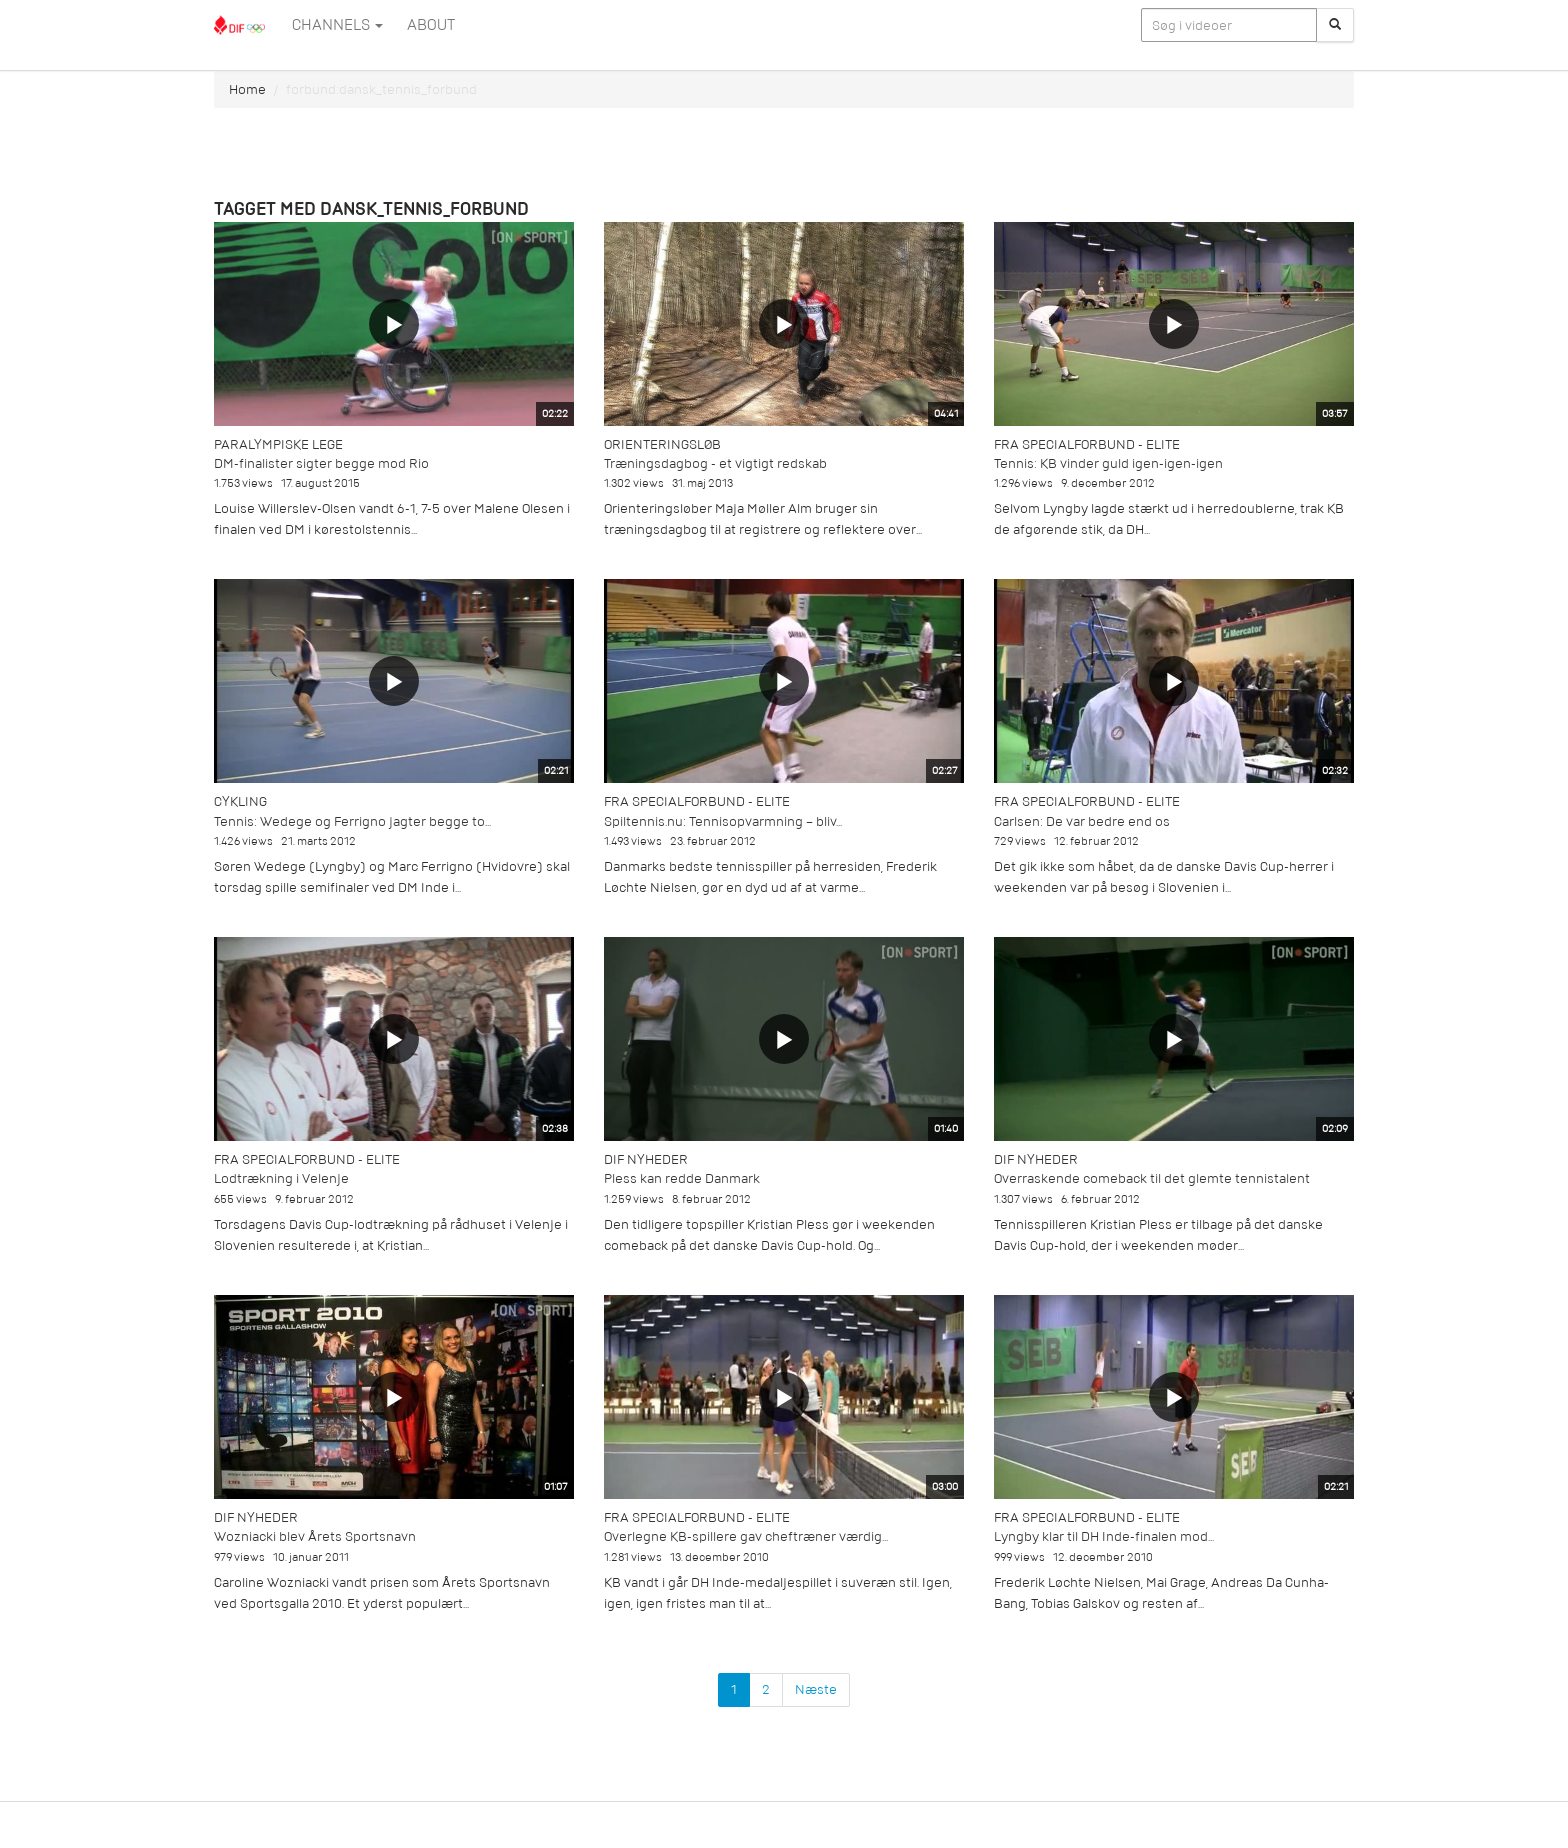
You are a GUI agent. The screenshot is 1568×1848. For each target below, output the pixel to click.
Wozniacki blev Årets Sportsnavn (315, 1536)
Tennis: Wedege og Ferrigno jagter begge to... (352, 821)
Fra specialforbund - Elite (1087, 444)
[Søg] (1335, 25)
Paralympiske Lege (278, 444)
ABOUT (431, 25)
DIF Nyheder (646, 1159)
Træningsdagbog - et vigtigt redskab (715, 463)
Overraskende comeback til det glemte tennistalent (1152, 1178)
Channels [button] (337, 25)
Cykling (240, 801)
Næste (816, 1689)
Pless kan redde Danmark (682, 1178)
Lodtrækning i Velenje (281, 1178)
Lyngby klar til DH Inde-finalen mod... (1104, 1536)
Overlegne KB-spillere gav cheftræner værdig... (746, 1536)
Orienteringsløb (662, 444)
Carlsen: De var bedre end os (1082, 821)
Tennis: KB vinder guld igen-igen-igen (1108, 463)
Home (247, 89)
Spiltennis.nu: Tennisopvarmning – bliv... (723, 821)
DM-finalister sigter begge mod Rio (321, 463)
